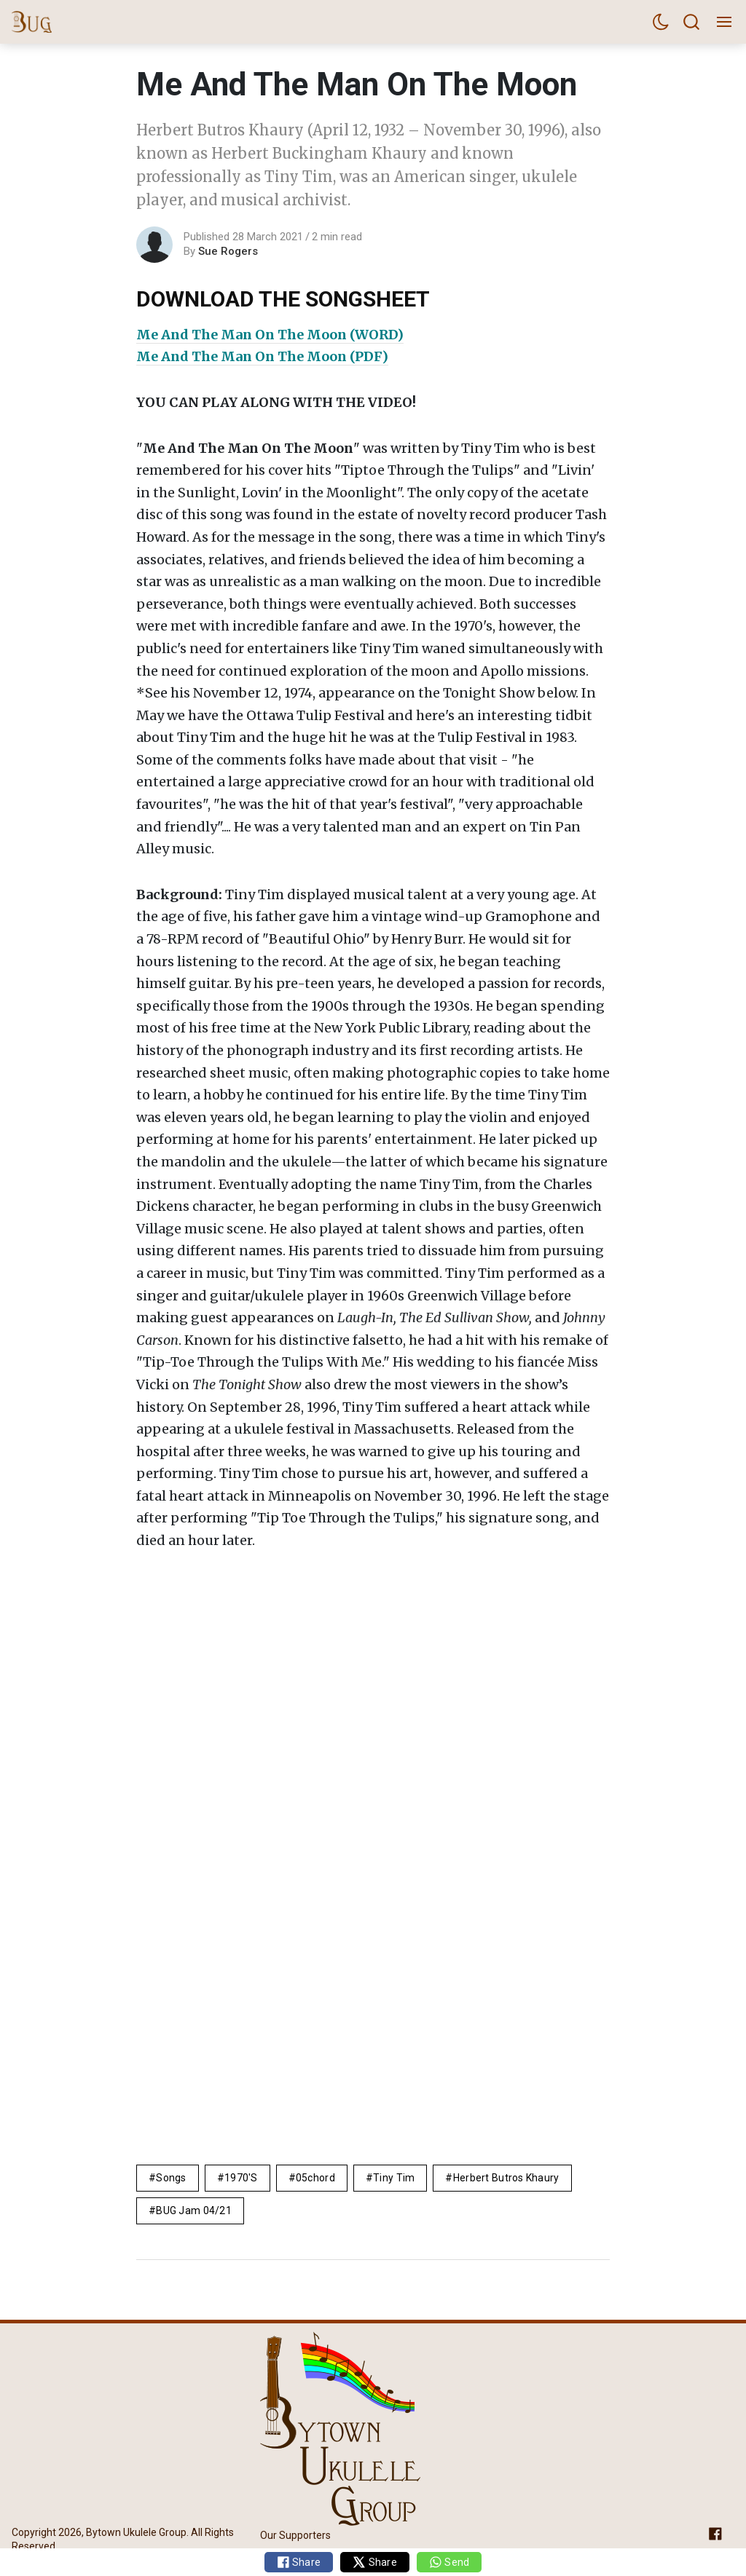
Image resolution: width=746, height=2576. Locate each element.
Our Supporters (295, 2536)
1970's (241, 2178)
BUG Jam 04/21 (194, 2210)
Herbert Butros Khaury (506, 2178)
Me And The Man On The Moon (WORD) (270, 334)
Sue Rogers (228, 251)
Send (449, 2562)
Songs (171, 2178)
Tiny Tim (394, 2178)
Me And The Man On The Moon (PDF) (262, 356)
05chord (315, 2178)
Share (299, 2562)
